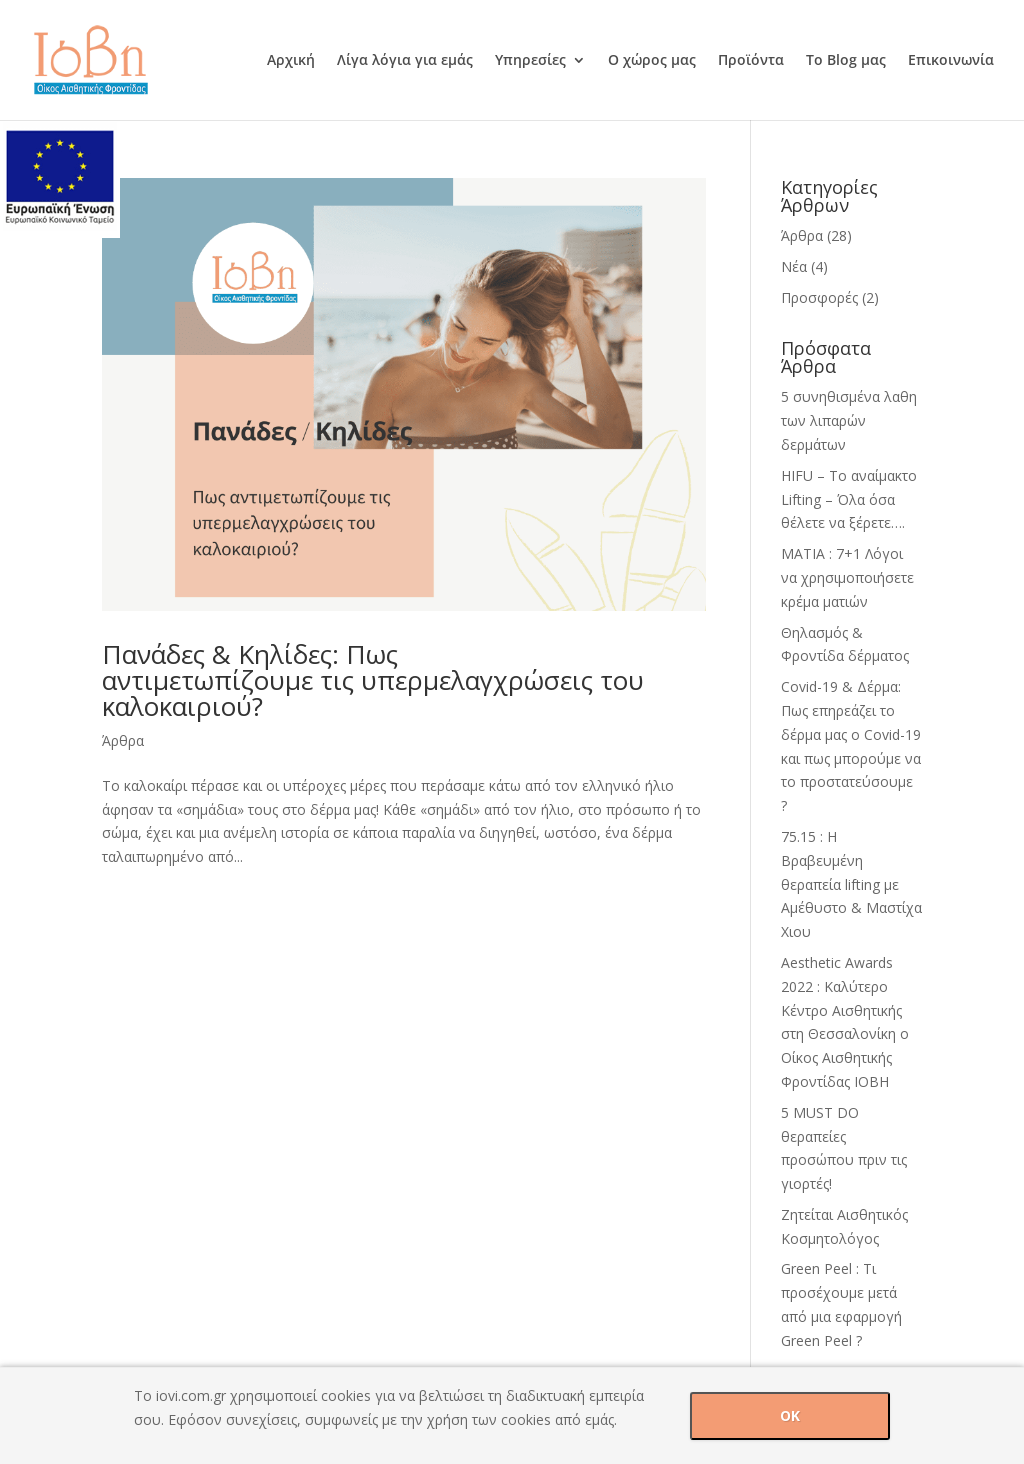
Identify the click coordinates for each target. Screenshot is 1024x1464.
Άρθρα (123, 740)
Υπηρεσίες (530, 61)
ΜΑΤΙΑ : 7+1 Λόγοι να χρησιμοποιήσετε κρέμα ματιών (847, 577)
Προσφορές (819, 297)
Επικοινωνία (951, 61)
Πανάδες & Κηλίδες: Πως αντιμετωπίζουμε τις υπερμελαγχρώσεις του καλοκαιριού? (373, 680)
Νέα (794, 266)
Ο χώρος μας (652, 61)
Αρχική (291, 61)
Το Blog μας (846, 61)
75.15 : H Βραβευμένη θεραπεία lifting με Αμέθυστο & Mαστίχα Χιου (851, 884)
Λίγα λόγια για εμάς (405, 61)
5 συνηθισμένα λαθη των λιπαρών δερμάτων (849, 420)
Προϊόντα (751, 61)
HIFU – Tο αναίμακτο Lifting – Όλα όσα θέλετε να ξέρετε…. (849, 499)
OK (790, 1415)
